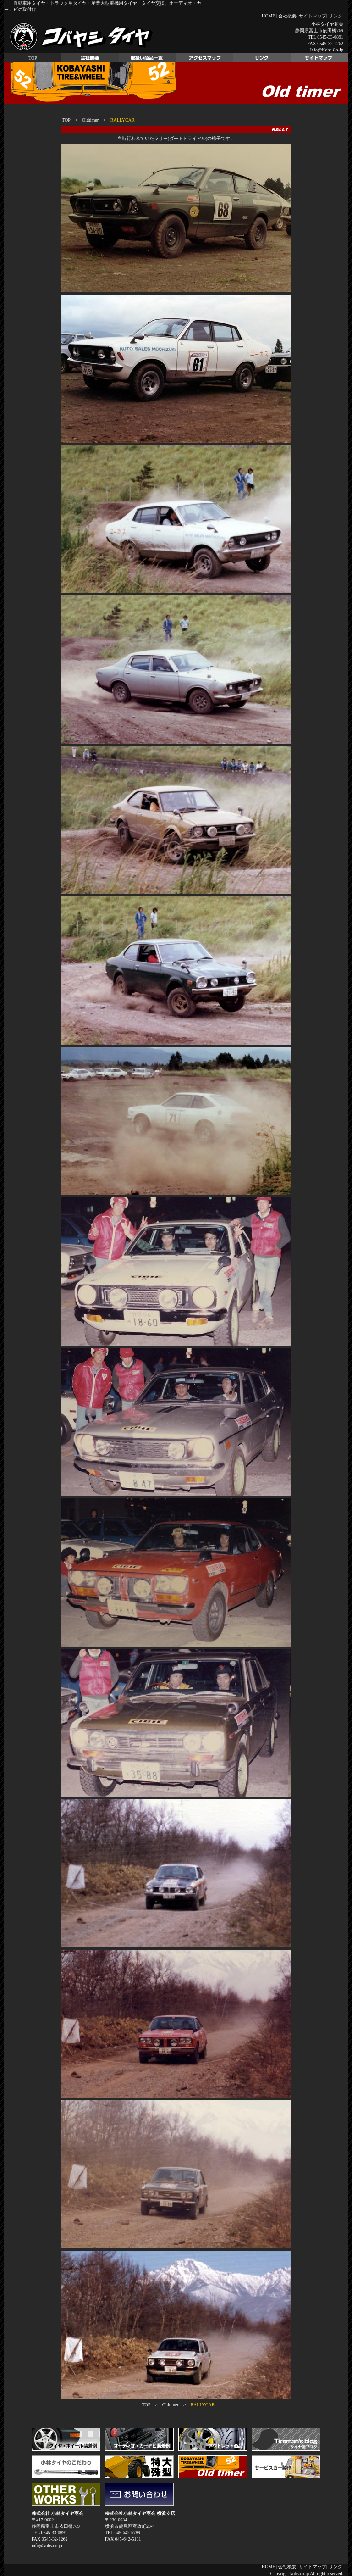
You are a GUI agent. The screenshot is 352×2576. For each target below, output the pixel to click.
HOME (268, 15)
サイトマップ (312, 15)
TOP (32, 58)
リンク (335, 15)
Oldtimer (90, 119)
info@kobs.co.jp (326, 49)
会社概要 (287, 15)
